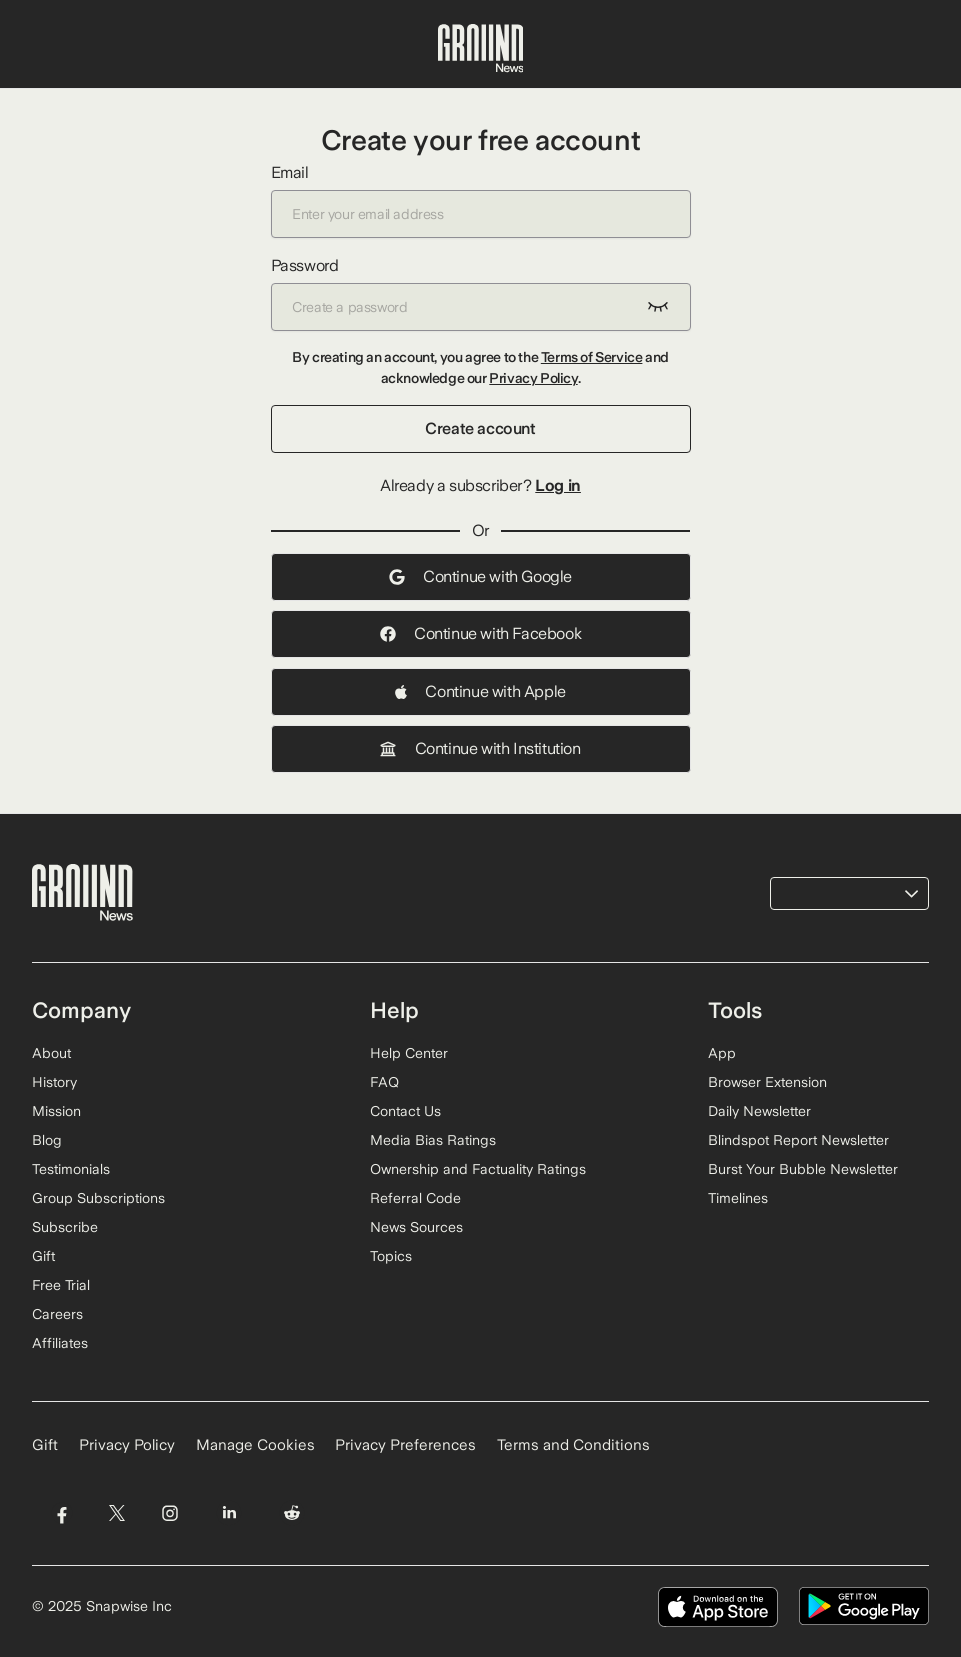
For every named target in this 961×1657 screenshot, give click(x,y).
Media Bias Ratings (433, 1140)
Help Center (409, 1053)
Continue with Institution (480, 748)
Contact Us (405, 1111)
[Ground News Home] (481, 49)
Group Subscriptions (98, 1198)
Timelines (738, 1198)
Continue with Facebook (480, 633)
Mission (56, 1111)
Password (481, 293)
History (54, 1082)
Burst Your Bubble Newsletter (803, 1169)
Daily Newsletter (759, 1111)
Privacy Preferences (405, 1445)
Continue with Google (480, 576)
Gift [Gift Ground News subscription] (45, 1445)
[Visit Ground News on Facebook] (61, 1512)
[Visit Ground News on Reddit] (292, 1512)
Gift (43, 1256)
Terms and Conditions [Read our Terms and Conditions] (573, 1445)
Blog (47, 1140)
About (51, 1053)
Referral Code (415, 1198)
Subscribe (65, 1227)
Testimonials (71, 1169)
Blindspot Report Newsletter (798, 1140)
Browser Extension (767, 1082)
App (722, 1053)
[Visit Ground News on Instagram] (169, 1512)
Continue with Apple (480, 691)
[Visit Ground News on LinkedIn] (229, 1512)
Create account (480, 428)
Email (481, 200)
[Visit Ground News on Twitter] (116, 1512)
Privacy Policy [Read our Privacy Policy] (127, 1445)
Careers (57, 1314)
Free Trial (61, 1285)
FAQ (384, 1082)
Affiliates (60, 1343)
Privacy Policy (533, 378)
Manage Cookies (255, 1445)
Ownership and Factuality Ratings (478, 1169)
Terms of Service (592, 357)
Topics (391, 1256)
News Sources (416, 1227)
